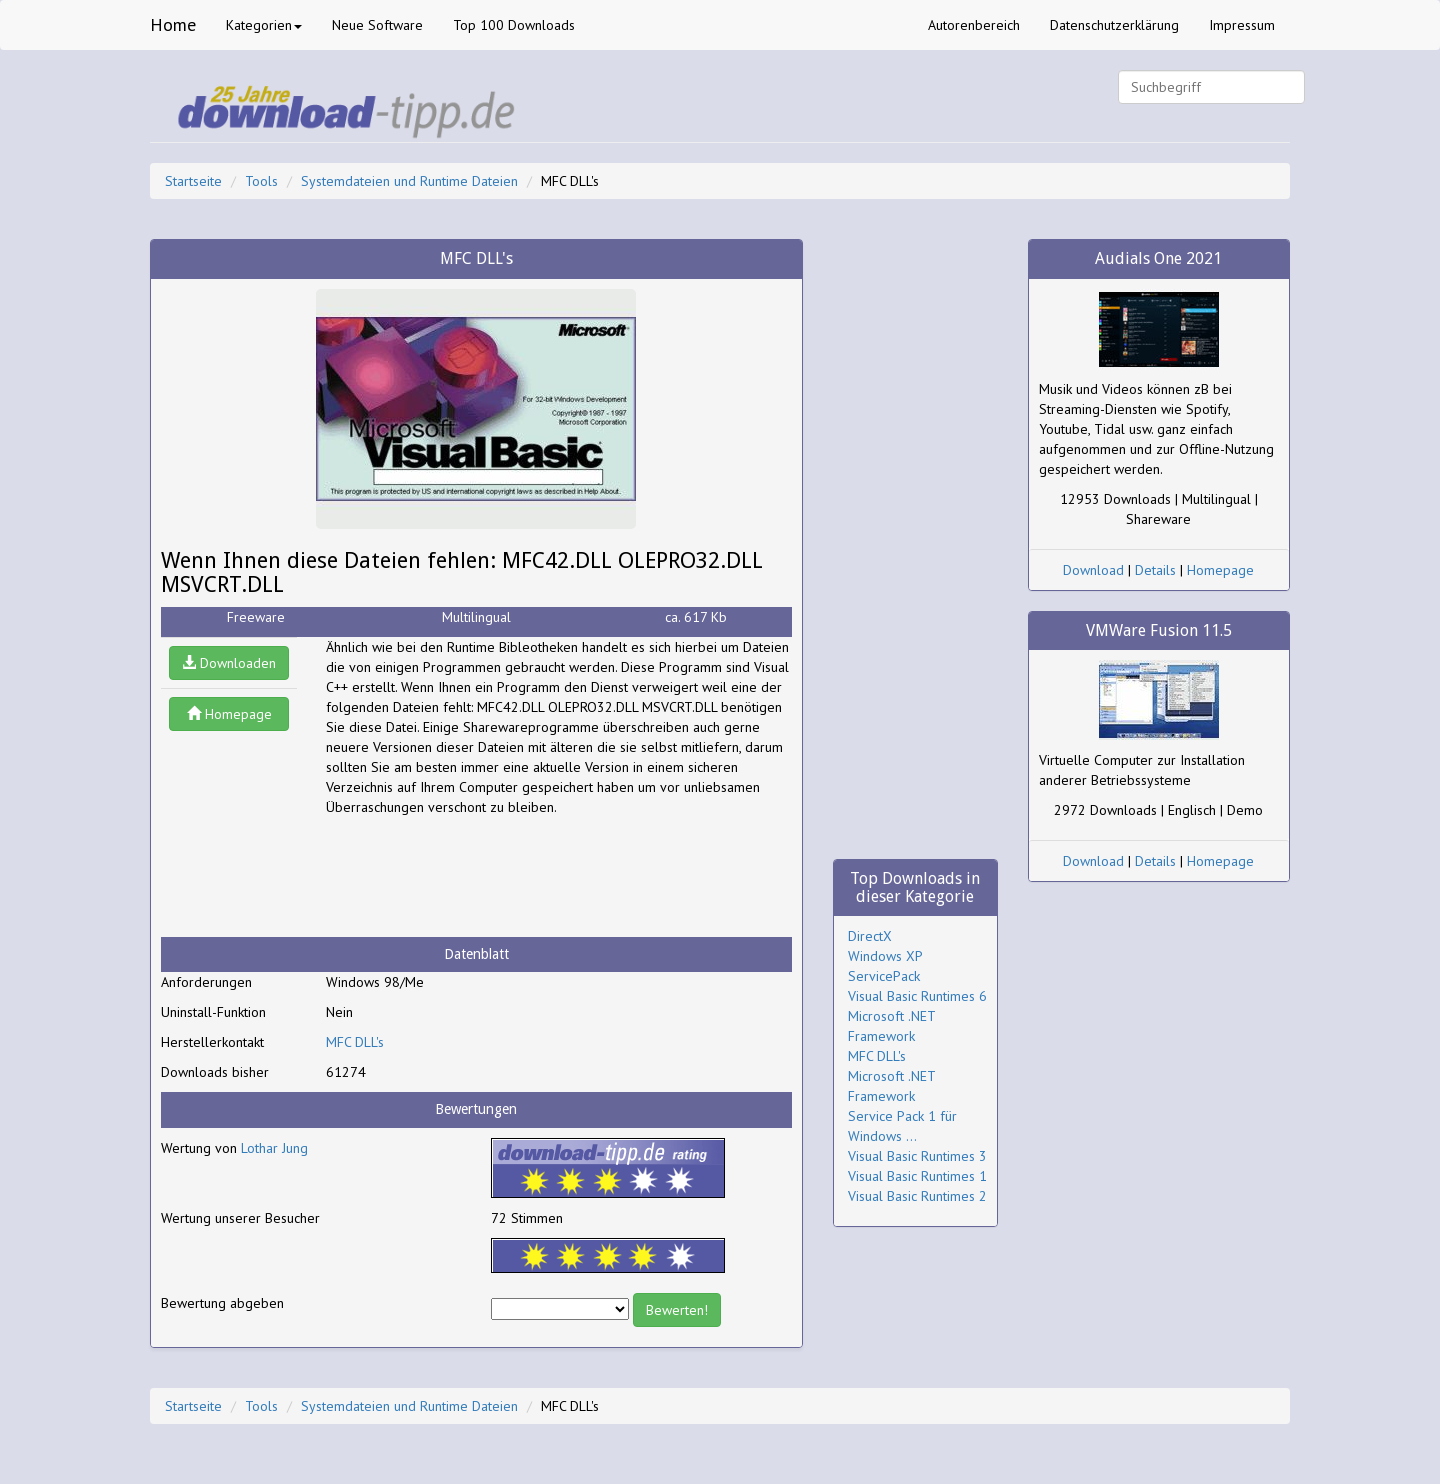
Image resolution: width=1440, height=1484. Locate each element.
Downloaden (229, 663)
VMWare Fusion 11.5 (1159, 630)
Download (1093, 570)
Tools (261, 181)
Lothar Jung (274, 1148)
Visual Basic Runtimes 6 (917, 996)
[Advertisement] (486, 877)
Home (173, 24)
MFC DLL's (355, 1042)
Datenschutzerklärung (1114, 25)
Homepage (229, 714)
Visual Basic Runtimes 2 (917, 1196)
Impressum (1242, 25)
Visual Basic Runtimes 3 (917, 1156)
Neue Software (377, 25)
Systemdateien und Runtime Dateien (409, 181)
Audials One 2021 (1158, 258)
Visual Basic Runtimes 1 (917, 1176)
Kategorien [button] (264, 25)
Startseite (193, 181)
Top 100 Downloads (514, 25)
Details (1155, 570)
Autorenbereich (974, 25)
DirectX (870, 936)
